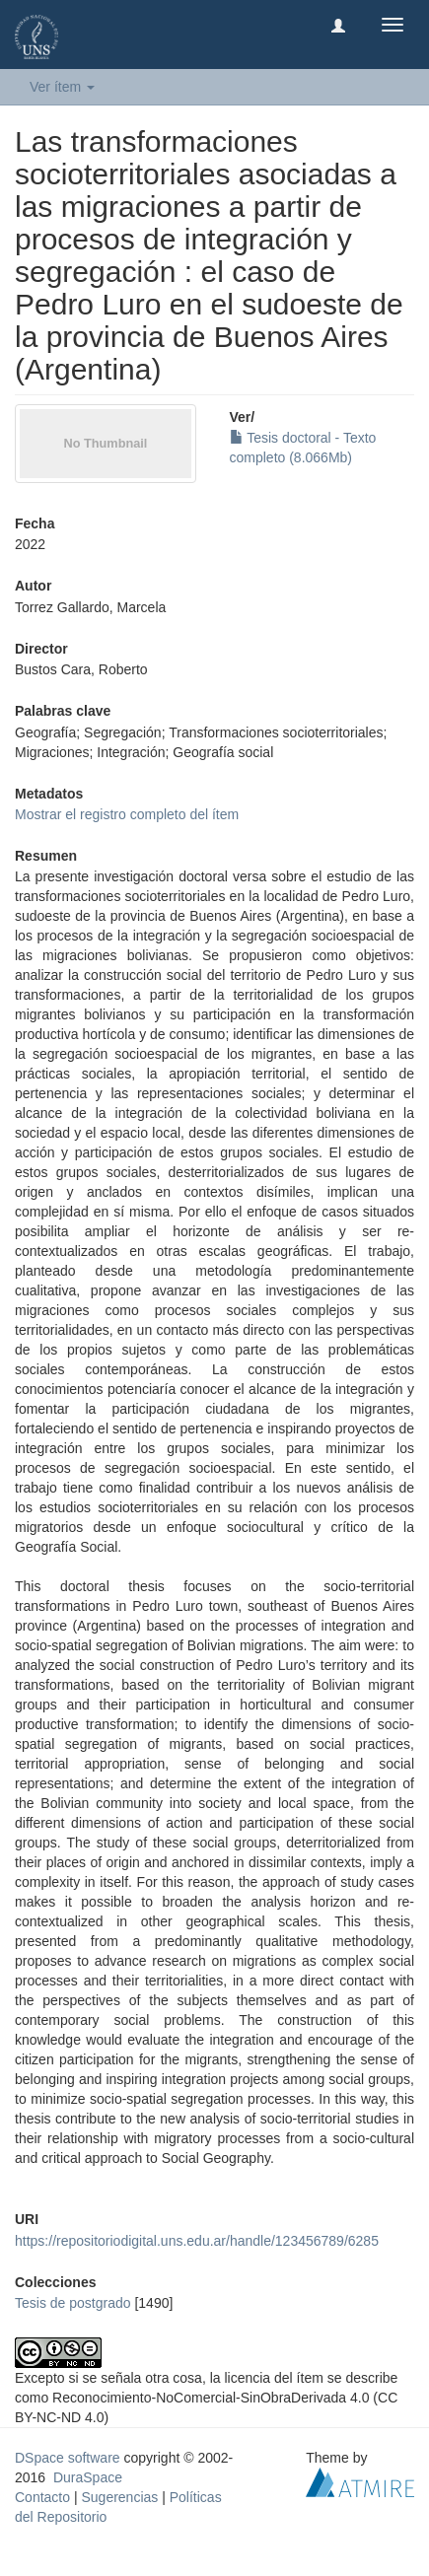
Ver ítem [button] (62, 87)
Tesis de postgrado (73, 2303)
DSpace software (67, 2458)
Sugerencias (119, 2497)
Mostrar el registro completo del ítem (127, 814)
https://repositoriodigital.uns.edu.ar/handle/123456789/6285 (197, 2241)
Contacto (42, 2497)
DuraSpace (87, 2477)
